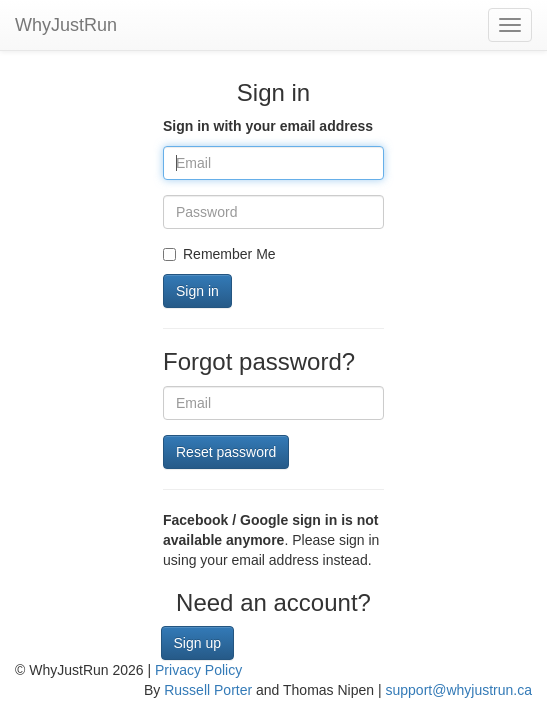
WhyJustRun (66, 25)
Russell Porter (208, 690)
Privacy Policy (198, 670)
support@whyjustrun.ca (458, 690)
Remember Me (219, 254)
